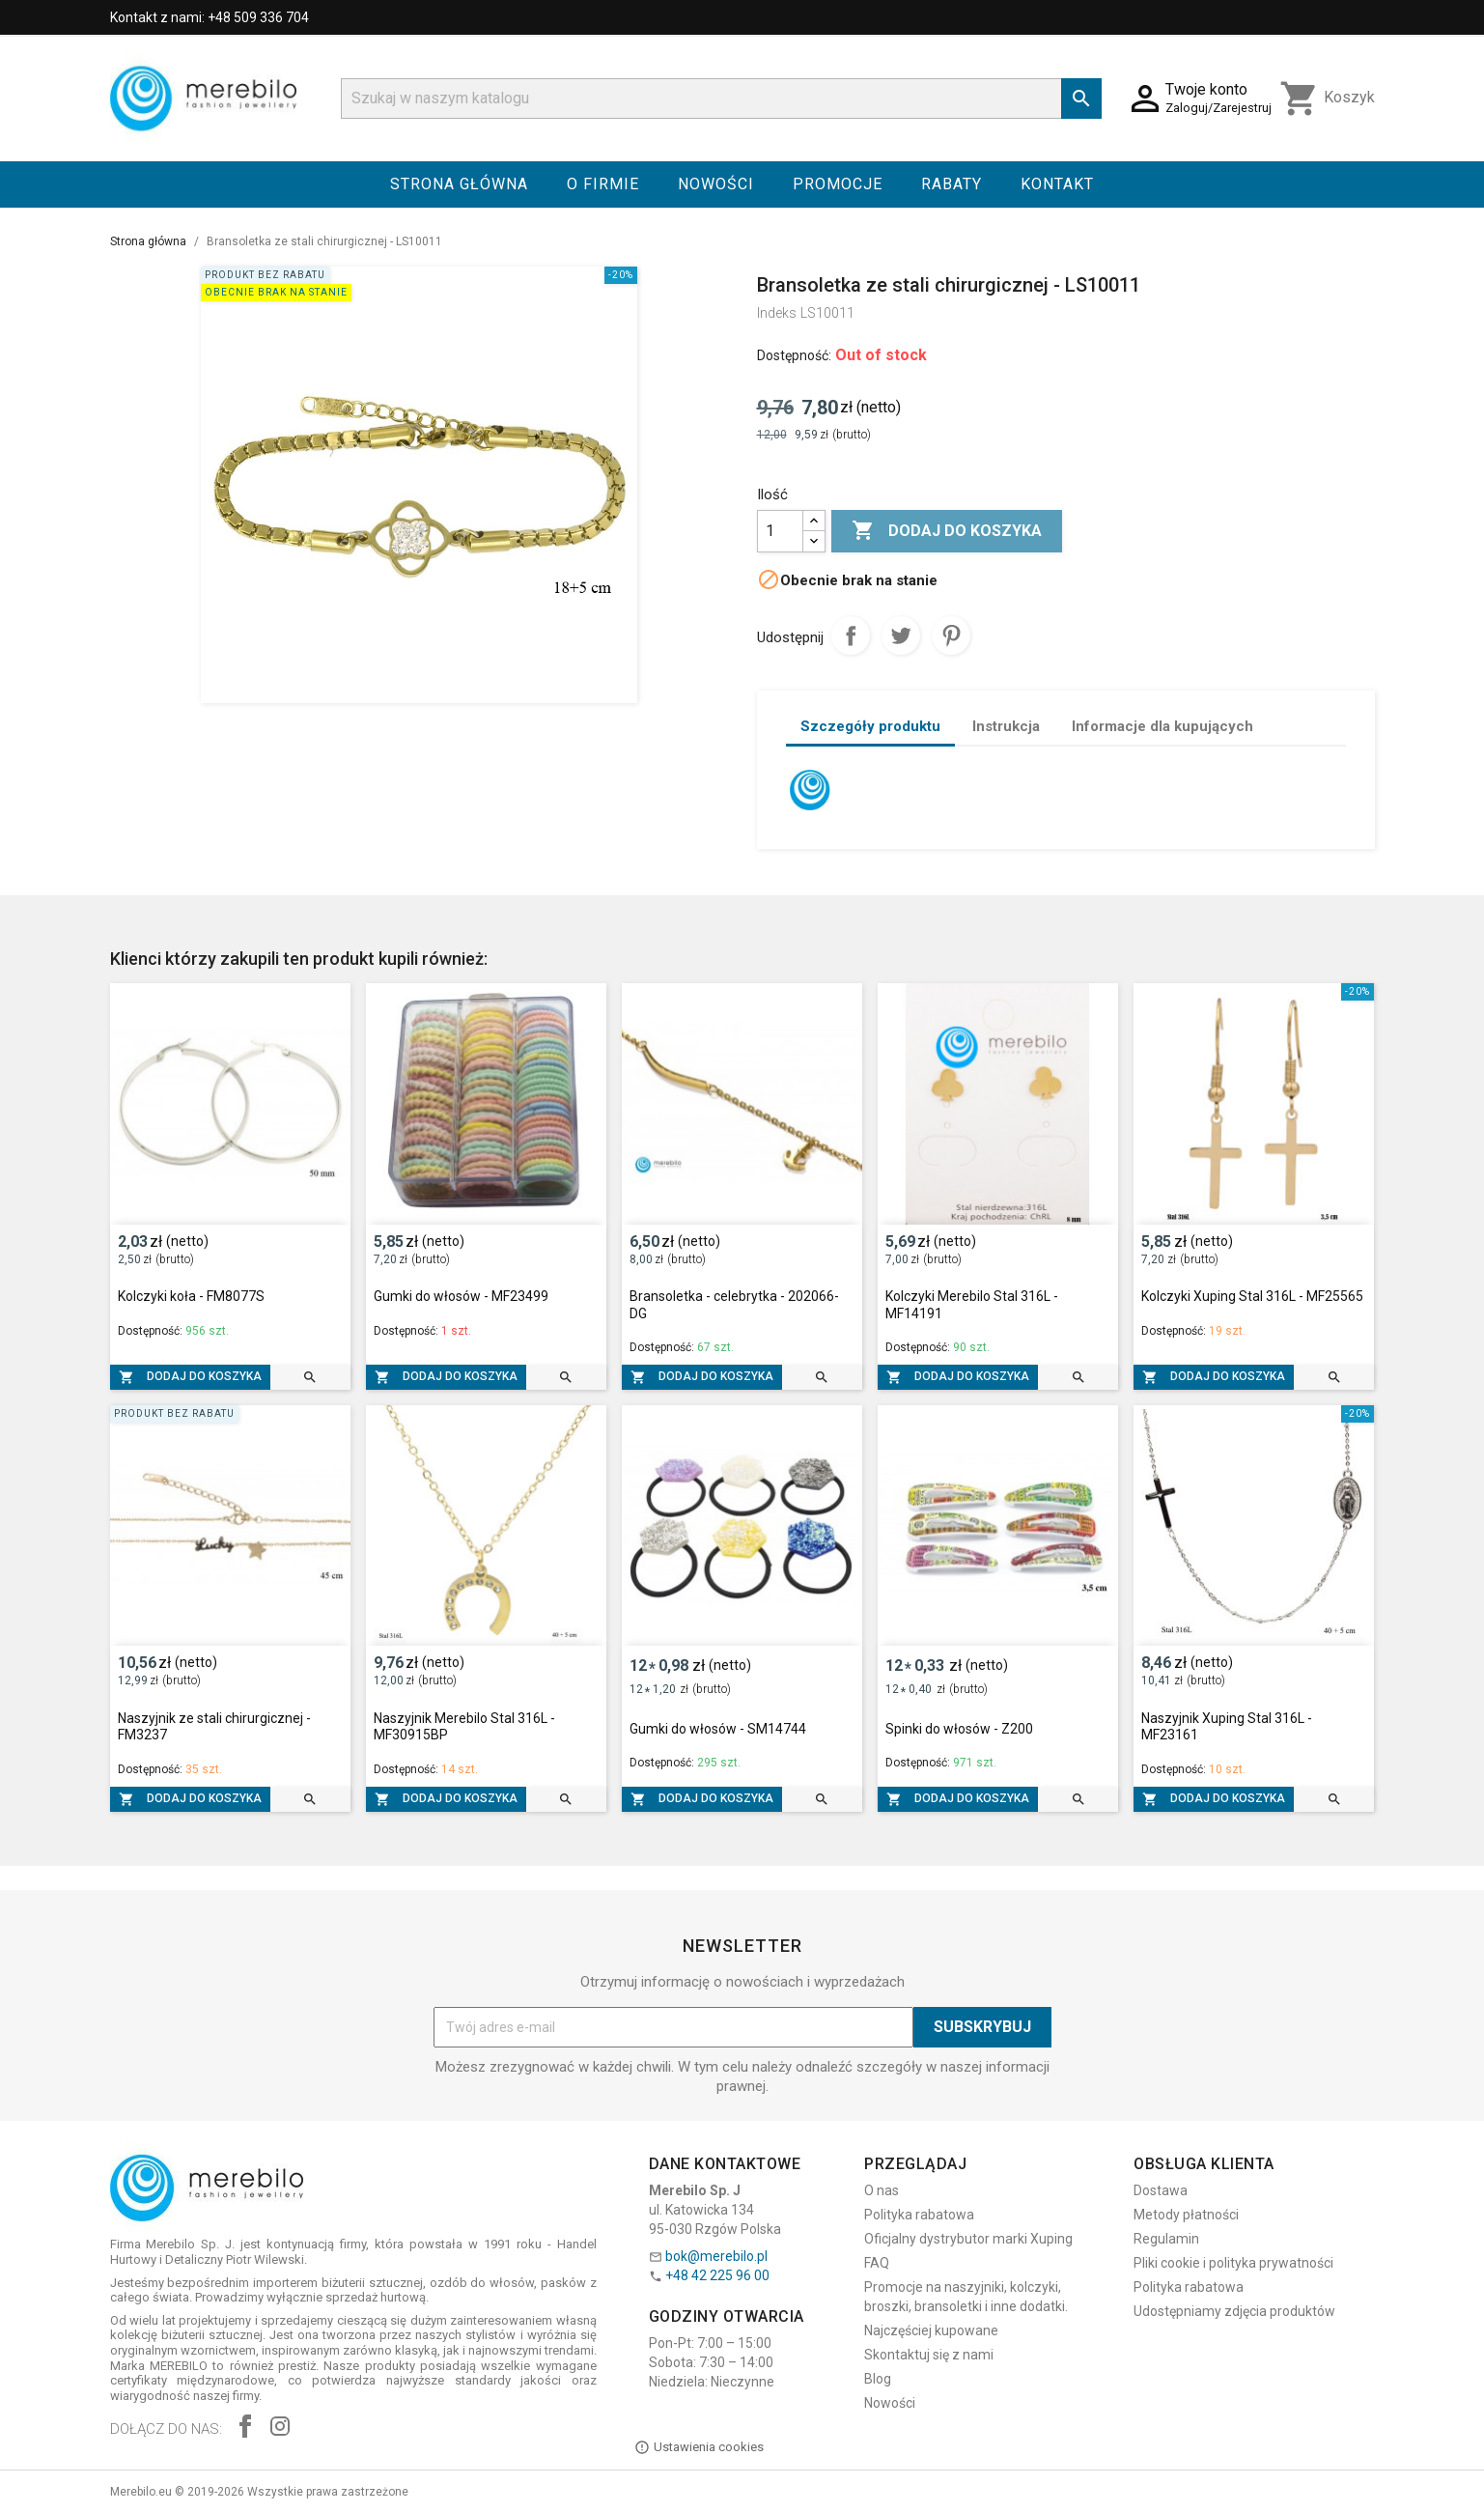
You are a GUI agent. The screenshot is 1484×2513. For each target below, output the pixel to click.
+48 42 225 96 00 (717, 2275)
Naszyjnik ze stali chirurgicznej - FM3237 (214, 1726)
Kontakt (1057, 184)
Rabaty (951, 184)
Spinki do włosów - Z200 (959, 1729)
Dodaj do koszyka (947, 531)
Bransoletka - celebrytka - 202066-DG (734, 1304)
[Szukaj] (721, 98)
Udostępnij (850, 635)
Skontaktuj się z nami (929, 2354)
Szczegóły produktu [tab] (870, 726)
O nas (881, 2190)
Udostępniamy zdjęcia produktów (1234, 2311)
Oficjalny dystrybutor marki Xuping (968, 2238)
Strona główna (459, 184)
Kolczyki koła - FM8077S (191, 1296)
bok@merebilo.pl (716, 2256)
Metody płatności (1186, 2214)
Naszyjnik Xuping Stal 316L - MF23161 (1226, 1726)
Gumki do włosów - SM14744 (718, 1729)
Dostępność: (794, 355)
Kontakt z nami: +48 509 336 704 (209, 17)
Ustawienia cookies (699, 2447)
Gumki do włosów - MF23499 (461, 1296)
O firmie (603, 184)
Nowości (716, 184)
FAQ (876, 2263)
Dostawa (1161, 2190)
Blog (877, 2378)
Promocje (837, 184)
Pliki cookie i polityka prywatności (1233, 2263)
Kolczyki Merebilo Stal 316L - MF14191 (971, 1304)
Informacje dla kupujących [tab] (1162, 726)
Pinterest (951, 635)
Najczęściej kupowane (931, 2330)
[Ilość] (780, 531)
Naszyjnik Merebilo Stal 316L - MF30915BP (464, 1726)
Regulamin (1166, 2238)
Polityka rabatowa (919, 2214)
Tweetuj (901, 635)
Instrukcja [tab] (1006, 726)
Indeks (777, 313)
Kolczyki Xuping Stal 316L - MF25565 (1252, 1296)
